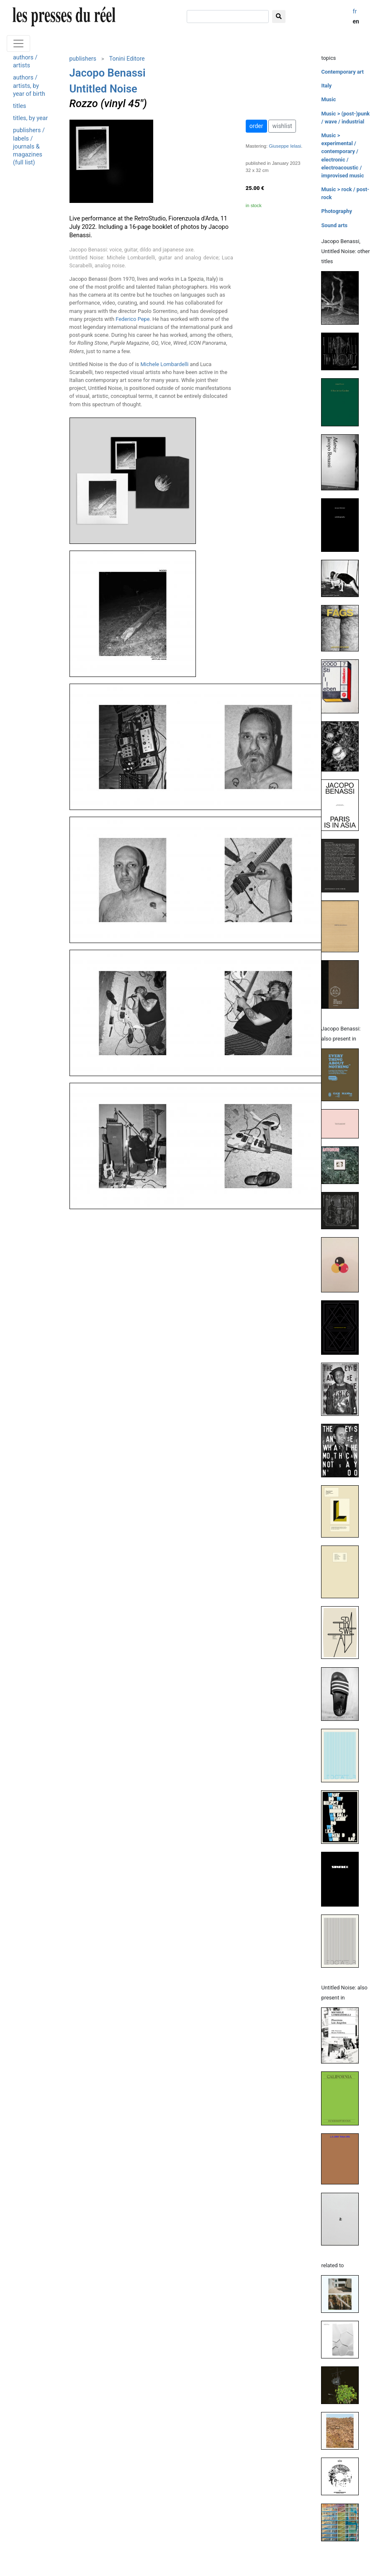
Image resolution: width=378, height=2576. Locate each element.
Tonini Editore (127, 58)
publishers (83, 58)
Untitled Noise (103, 88)
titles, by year (30, 118)
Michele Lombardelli (164, 364)
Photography (336, 211)
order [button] (256, 126)
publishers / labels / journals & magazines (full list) (29, 146)
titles (19, 106)
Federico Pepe (132, 319)
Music (328, 99)
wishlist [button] (282, 126)
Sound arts (334, 225)
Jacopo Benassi (107, 73)
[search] (228, 16)
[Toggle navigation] (18, 43)
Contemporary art (342, 72)
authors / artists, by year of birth (29, 85)
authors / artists (25, 61)
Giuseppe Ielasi (285, 146)
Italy (326, 85)
